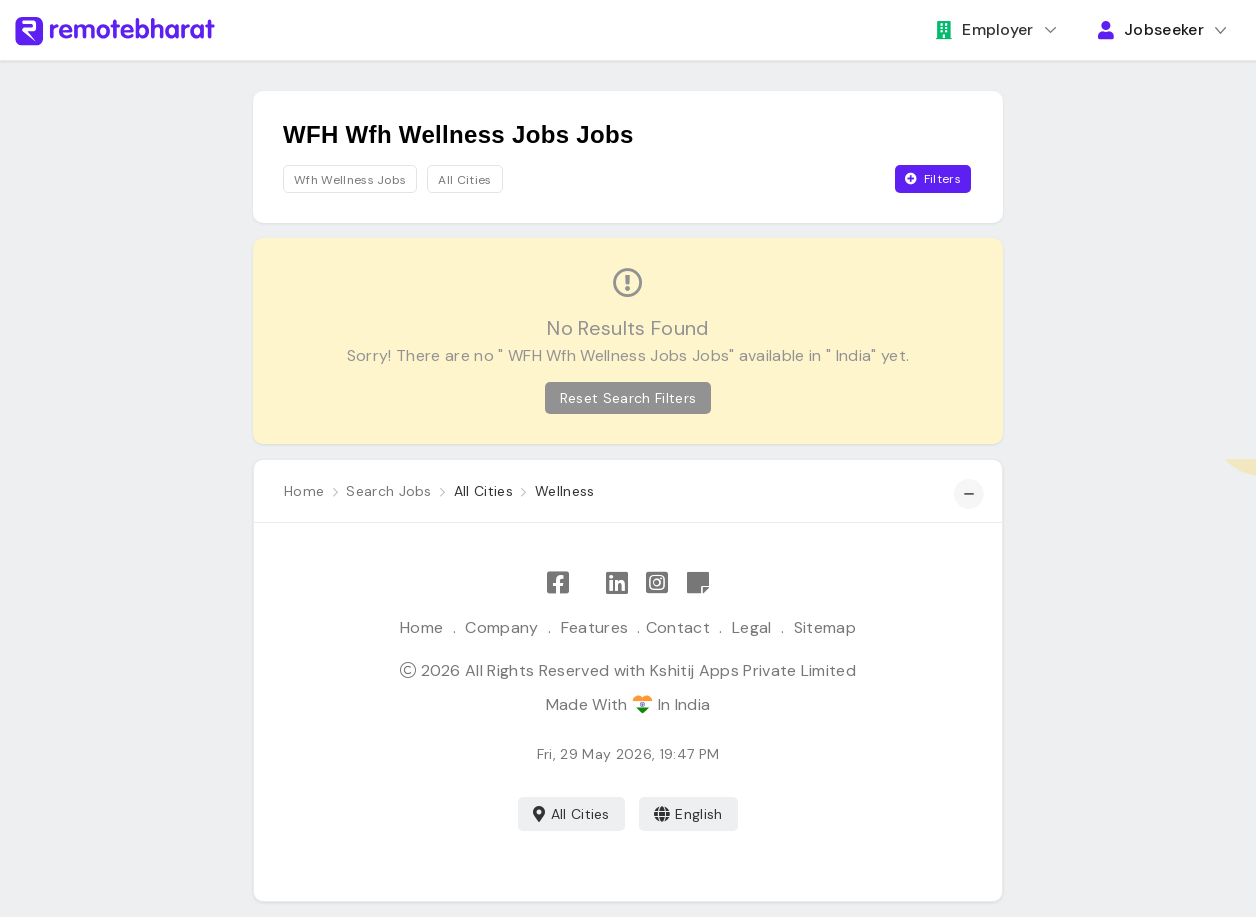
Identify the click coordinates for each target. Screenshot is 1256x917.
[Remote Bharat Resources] (698, 583)
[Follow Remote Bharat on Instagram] (657, 583)
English (688, 814)
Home (421, 627)
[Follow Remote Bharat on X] (587, 583)
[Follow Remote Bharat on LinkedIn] (617, 583)
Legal (752, 627)
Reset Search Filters (628, 398)
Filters (933, 179)
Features (595, 627)
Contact (678, 627)
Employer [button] (985, 29)
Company (501, 627)
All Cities (571, 814)
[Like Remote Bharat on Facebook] (558, 583)
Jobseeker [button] (1151, 29)
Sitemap (825, 627)
